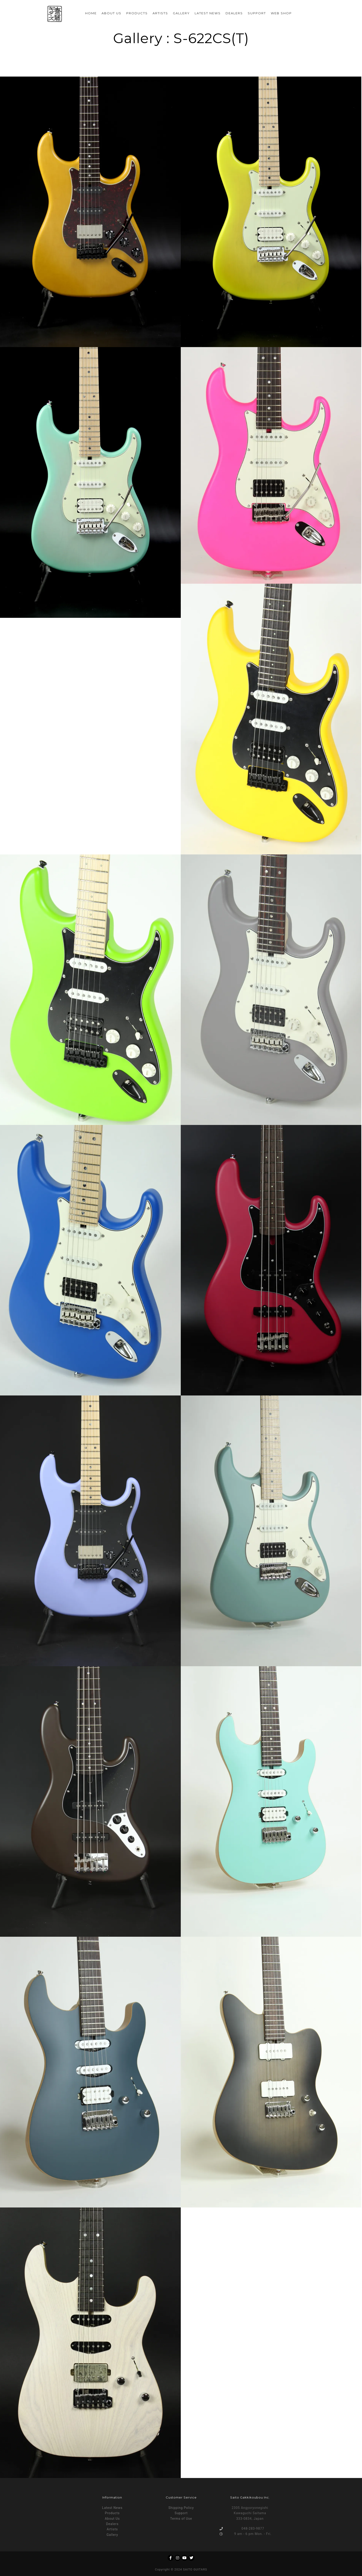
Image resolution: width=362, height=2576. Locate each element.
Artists (112, 2529)
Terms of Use (181, 2518)
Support (181, 2513)
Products (112, 2513)
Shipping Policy (181, 2508)
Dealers (112, 2524)
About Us (112, 2518)
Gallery (112, 2535)
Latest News (112, 2508)
